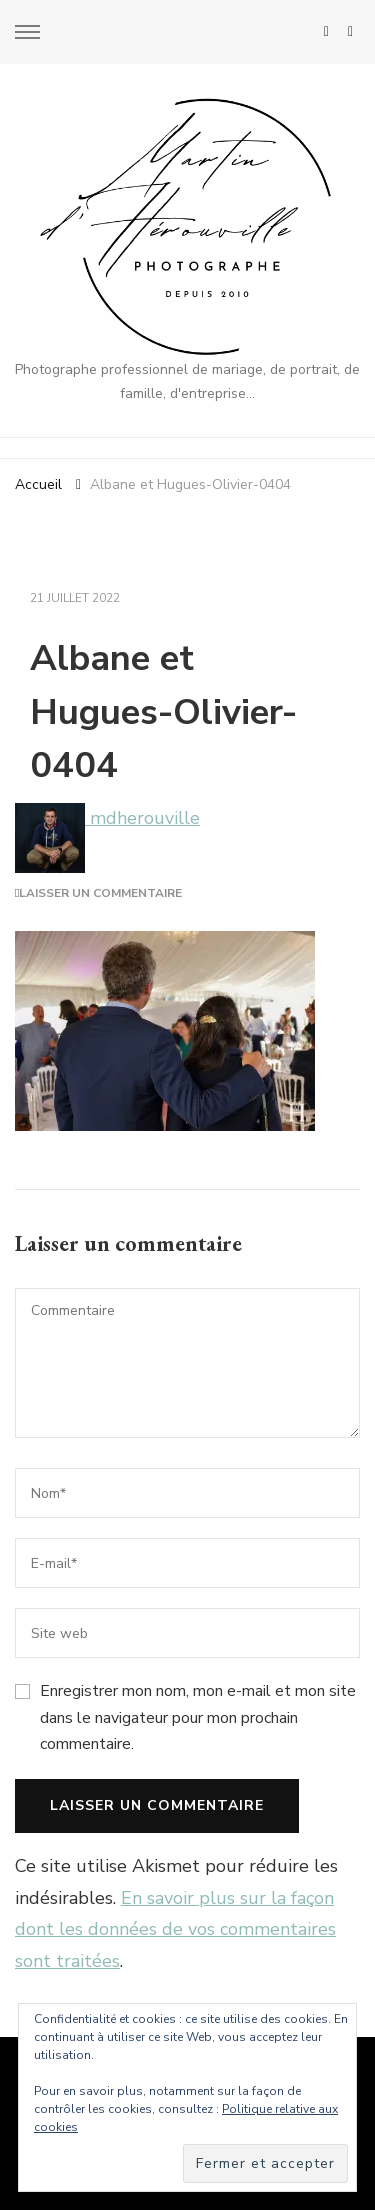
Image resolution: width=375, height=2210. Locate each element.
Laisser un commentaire (100, 893)
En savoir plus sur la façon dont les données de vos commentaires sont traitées (175, 1929)
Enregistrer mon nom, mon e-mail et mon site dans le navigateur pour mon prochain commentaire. (198, 1717)
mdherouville (107, 818)
